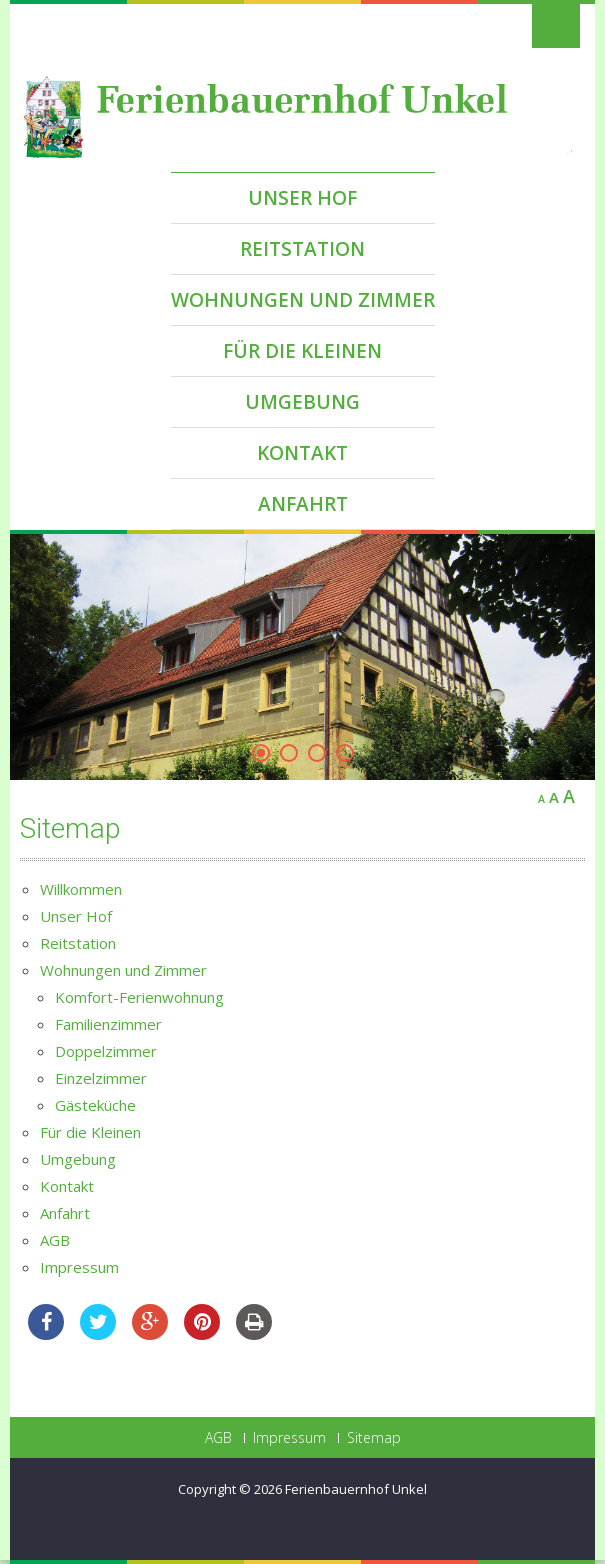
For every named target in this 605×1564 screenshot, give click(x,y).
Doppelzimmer (106, 1051)
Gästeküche (95, 1105)
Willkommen (81, 889)
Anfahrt (303, 504)
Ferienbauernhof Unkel (356, 1489)
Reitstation (302, 249)
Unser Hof (302, 198)
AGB (55, 1240)
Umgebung (302, 402)
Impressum (79, 1267)
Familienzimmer (108, 1024)
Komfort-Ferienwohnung (139, 997)
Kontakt (302, 453)
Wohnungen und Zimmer (303, 300)
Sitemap (374, 1438)
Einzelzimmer (101, 1078)
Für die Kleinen (302, 351)
